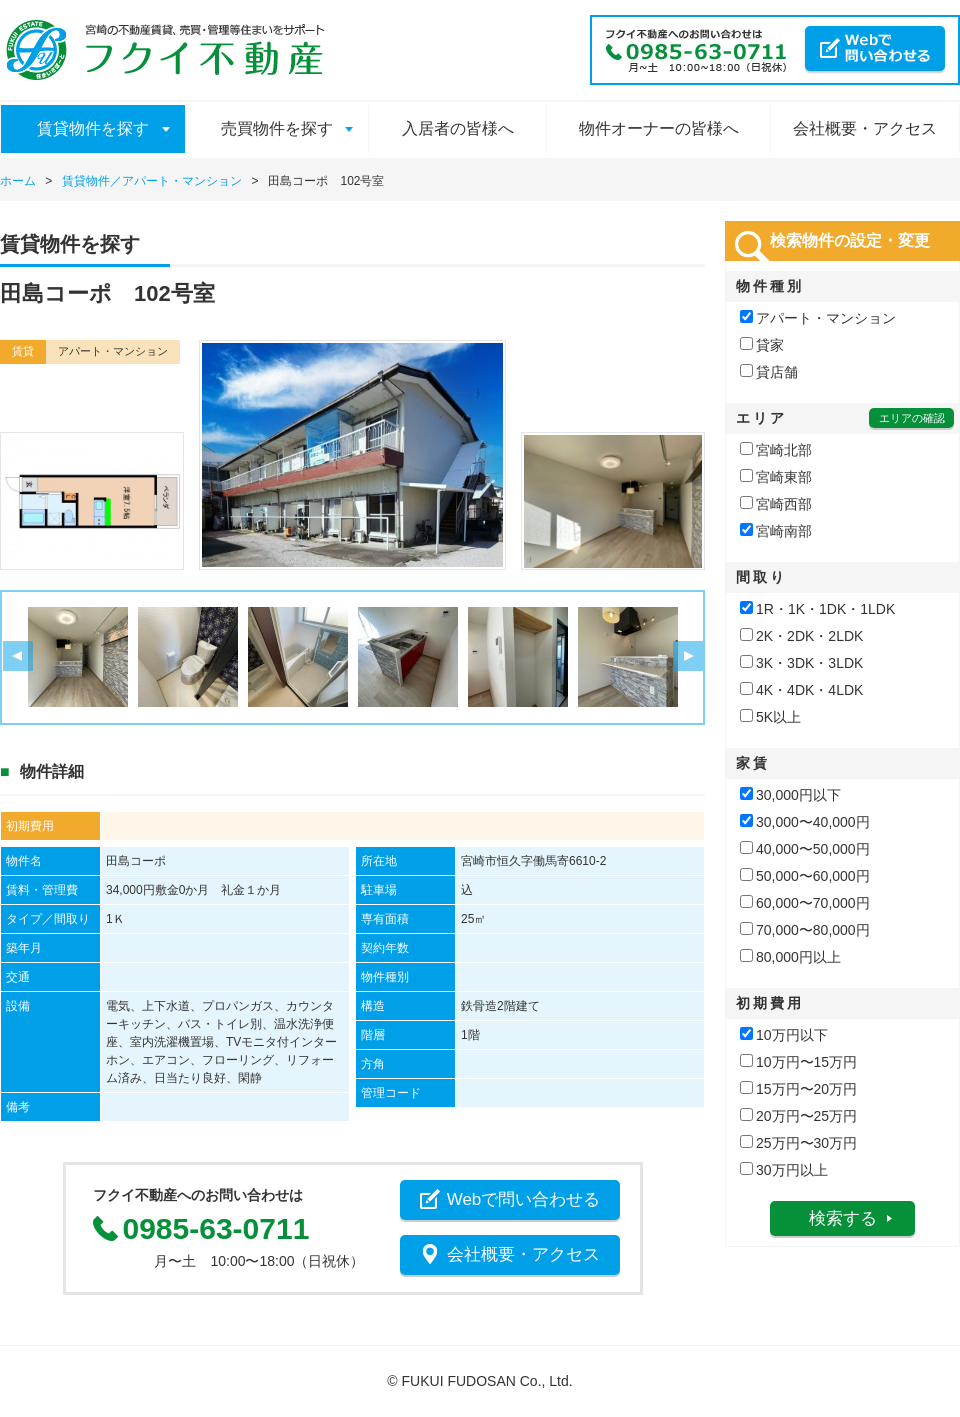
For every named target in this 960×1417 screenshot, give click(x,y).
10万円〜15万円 (798, 1062)
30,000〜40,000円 (805, 822)
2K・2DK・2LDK (801, 636)
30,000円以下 (790, 795)
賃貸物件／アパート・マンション (152, 181)
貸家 (762, 345)
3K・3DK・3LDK (801, 663)
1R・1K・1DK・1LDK (817, 609)
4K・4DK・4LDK (801, 690)
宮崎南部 (776, 531)
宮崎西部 (776, 504)
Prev (18, 657)
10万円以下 (784, 1035)
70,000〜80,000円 (805, 930)
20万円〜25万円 (798, 1116)
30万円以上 (784, 1170)
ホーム (18, 181)
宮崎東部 (776, 477)
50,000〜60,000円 (805, 876)
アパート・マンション (818, 318)
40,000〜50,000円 (805, 849)
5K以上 (770, 717)
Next (688, 657)
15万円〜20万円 (798, 1089)
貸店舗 (769, 372)
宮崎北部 (776, 450)
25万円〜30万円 (798, 1143)
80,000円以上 (790, 957)
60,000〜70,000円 (805, 903)
